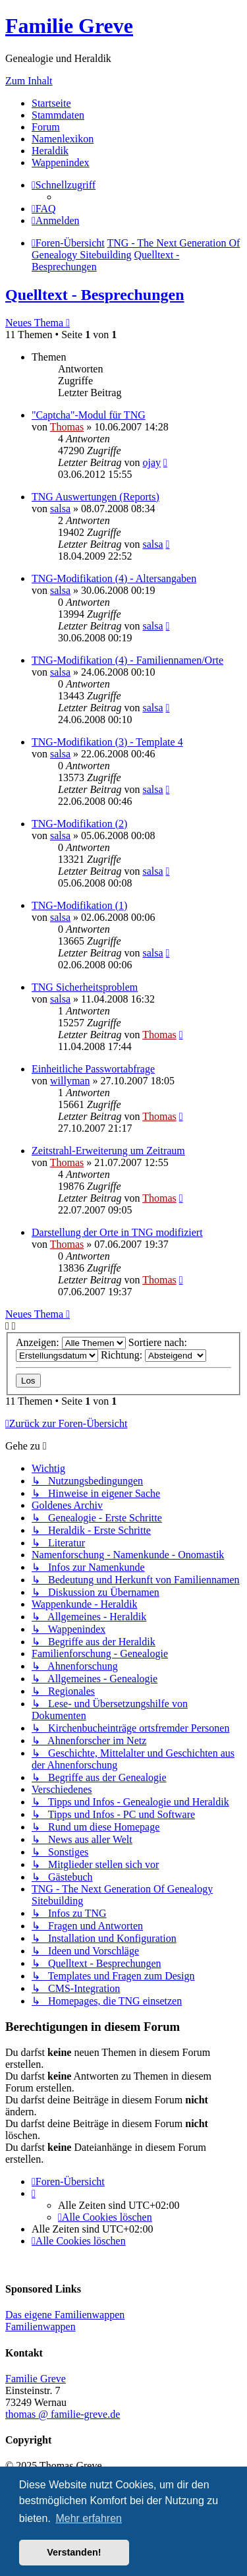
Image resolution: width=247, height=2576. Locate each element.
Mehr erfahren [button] (88, 2518)
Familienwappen (40, 2326)
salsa (60, 508)
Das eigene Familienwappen (64, 2314)
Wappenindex (61, 162)
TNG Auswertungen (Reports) (95, 496)
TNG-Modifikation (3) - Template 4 (107, 741)
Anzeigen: (71, 1342)
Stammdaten (58, 115)
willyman (70, 1080)
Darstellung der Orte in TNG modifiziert (117, 1232)
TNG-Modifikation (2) (79, 823)
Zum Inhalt (29, 80)
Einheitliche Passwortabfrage (93, 1068)
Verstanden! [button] (74, 2552)
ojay (151, 462)
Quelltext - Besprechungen (94, 294)
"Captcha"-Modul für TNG (89, 415)
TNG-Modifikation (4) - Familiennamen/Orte (127, 660)
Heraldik (50, 150)
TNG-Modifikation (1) (79, 905)
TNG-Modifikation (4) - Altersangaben (114, 578)
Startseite (51, 103)
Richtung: (153, 1355)
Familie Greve (69, 26)
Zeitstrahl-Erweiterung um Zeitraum (108, 1150)
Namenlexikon (63, 138)
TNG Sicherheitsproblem (85, 987)
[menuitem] (44, 208)
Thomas (67, 426)
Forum (46, 126)
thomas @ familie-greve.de (62, 2414)
